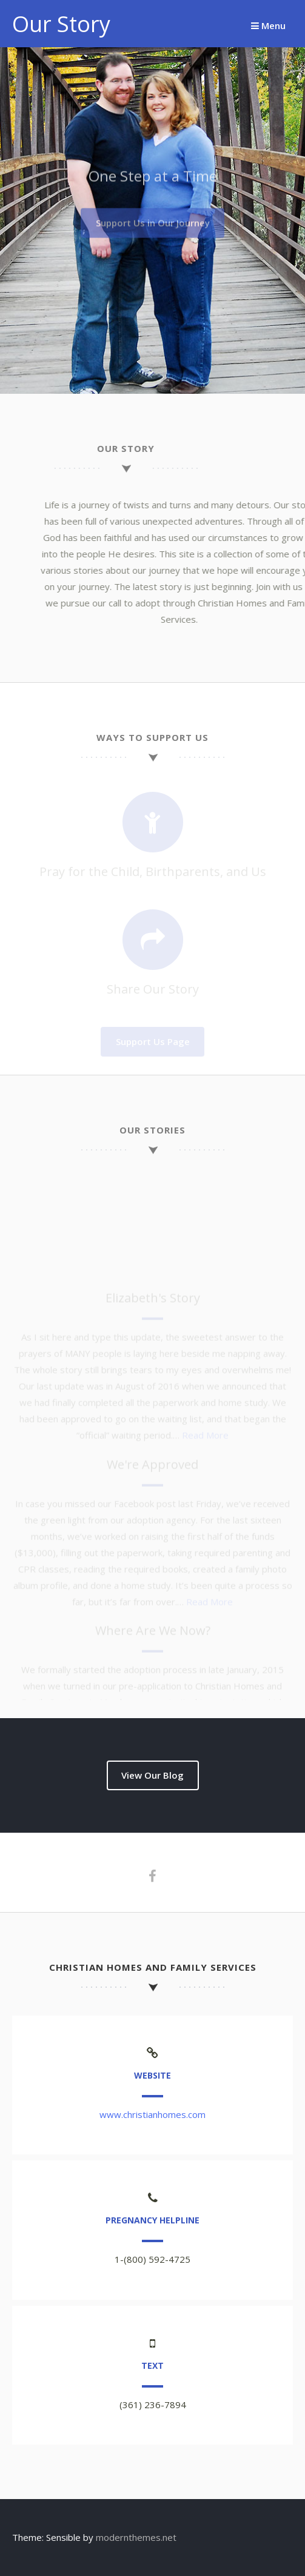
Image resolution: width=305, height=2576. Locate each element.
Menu (268, 25)
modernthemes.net (136, 2537)
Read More (205, 1447)
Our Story (61, 24)
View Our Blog (152, 1775)
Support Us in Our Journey (153, 220)
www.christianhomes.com (152, 2114)
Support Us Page (153, 1041)
